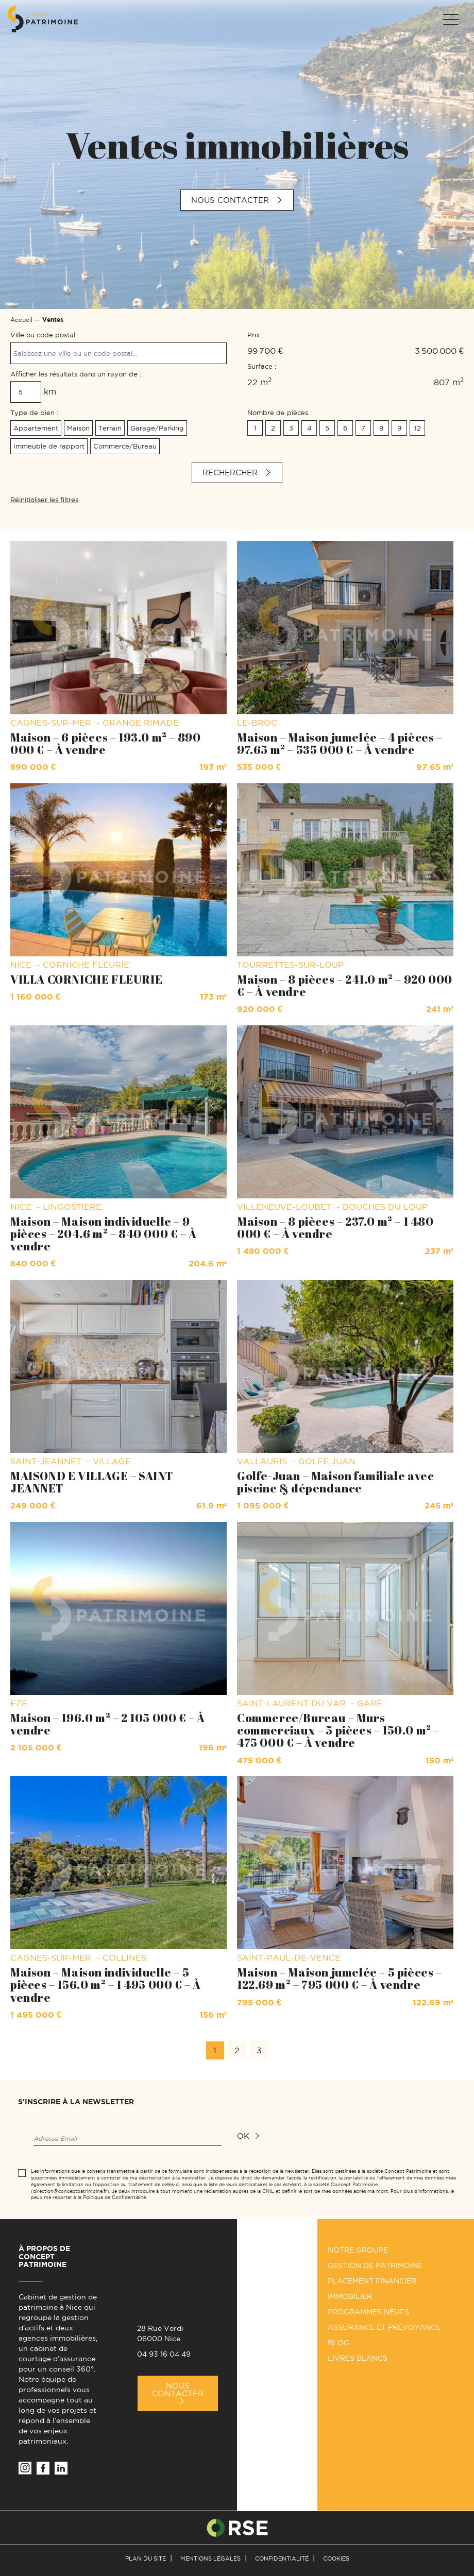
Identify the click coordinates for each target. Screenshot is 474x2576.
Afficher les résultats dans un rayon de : (75, 373)
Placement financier (372, 2281)
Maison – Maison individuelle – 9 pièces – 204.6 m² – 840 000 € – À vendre (103, 1233)
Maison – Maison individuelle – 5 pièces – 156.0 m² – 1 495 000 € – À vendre (105, 1984)
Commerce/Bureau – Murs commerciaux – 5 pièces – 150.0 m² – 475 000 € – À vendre (338, 1730)
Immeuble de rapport (48, 446)
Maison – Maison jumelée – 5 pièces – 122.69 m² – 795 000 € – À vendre (339, 1978)
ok (243, 2136)
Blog (338, 2343)
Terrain (110, 428)
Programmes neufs (368, 2312)
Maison (78, 428)
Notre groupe (358, 2250)
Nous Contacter (178, 2389)
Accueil (21, 319)
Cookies (336, 2558)
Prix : (255, 334)
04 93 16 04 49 (164, 2354)
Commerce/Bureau (125, 446)
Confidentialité (282, 2558)
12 (417, 428)
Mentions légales (210, 2558)
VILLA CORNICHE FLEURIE (86, 979)
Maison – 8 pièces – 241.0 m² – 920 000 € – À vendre (344, 985)
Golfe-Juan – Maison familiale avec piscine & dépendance (335, 1482)
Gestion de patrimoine (375, 2265)
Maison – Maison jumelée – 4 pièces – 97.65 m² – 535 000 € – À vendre (340, 743)
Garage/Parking (157, 428)
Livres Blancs (357, 2358)
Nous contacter (230, 200)
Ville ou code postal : (44, 334)
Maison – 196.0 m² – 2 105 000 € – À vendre (107, 1724)
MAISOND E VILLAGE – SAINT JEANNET (91, 1482)
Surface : (261, 366)
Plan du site (145, 2558)
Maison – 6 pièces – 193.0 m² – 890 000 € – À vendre (105, 743)
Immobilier (350, 2296)
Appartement (35, 428)
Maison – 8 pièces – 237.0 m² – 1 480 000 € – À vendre (335, 1227)
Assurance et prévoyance (384, 2327)
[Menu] (450, 19)
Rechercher (230, 472)
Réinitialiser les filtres (44, 499)
